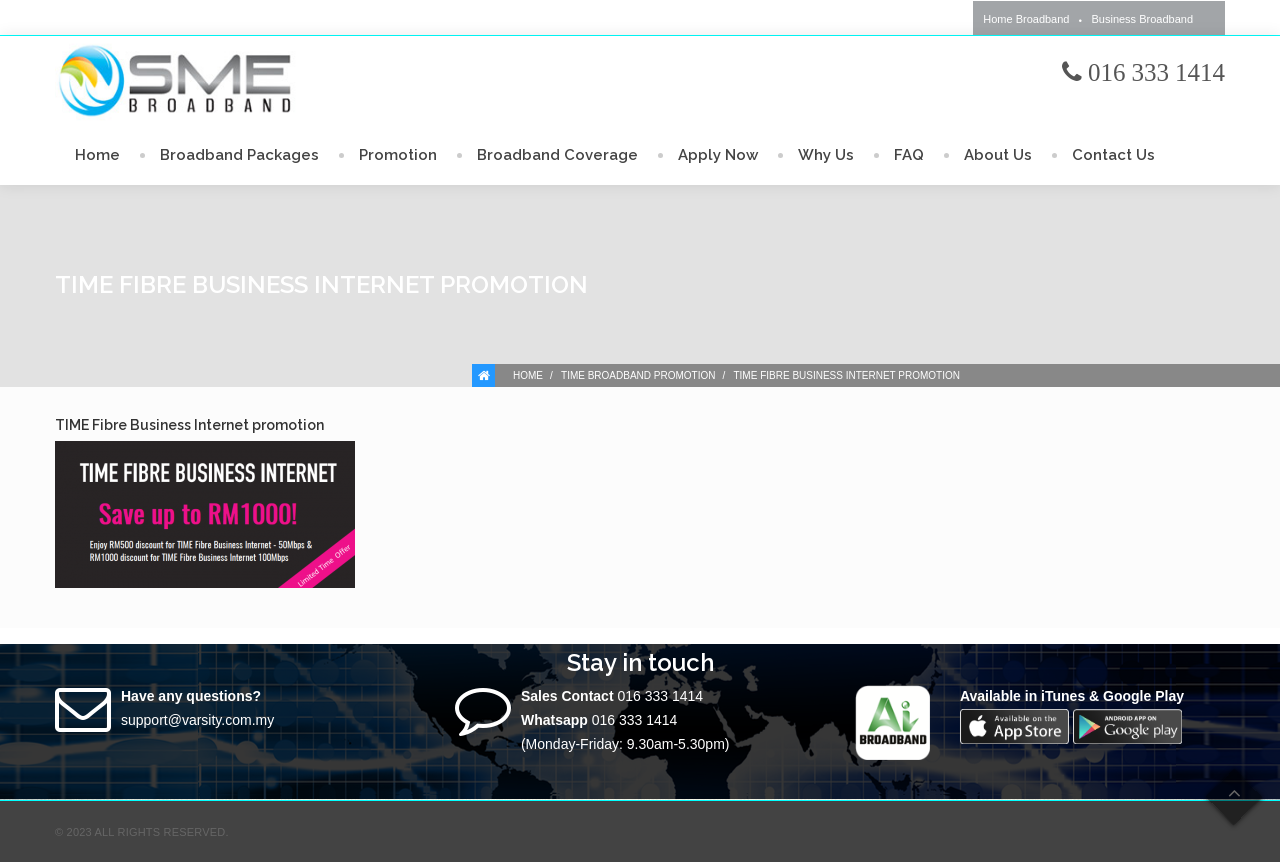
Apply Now (718, 155)
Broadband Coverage (557, 155)
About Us (998, 155)
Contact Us (1113, 155)
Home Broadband (1026, 19)
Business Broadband (1142, 19)
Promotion (398, 155)
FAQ (909, 155)
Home (97, 155)
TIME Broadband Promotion (638, 375)
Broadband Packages (239, 155)
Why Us (826, 155)
